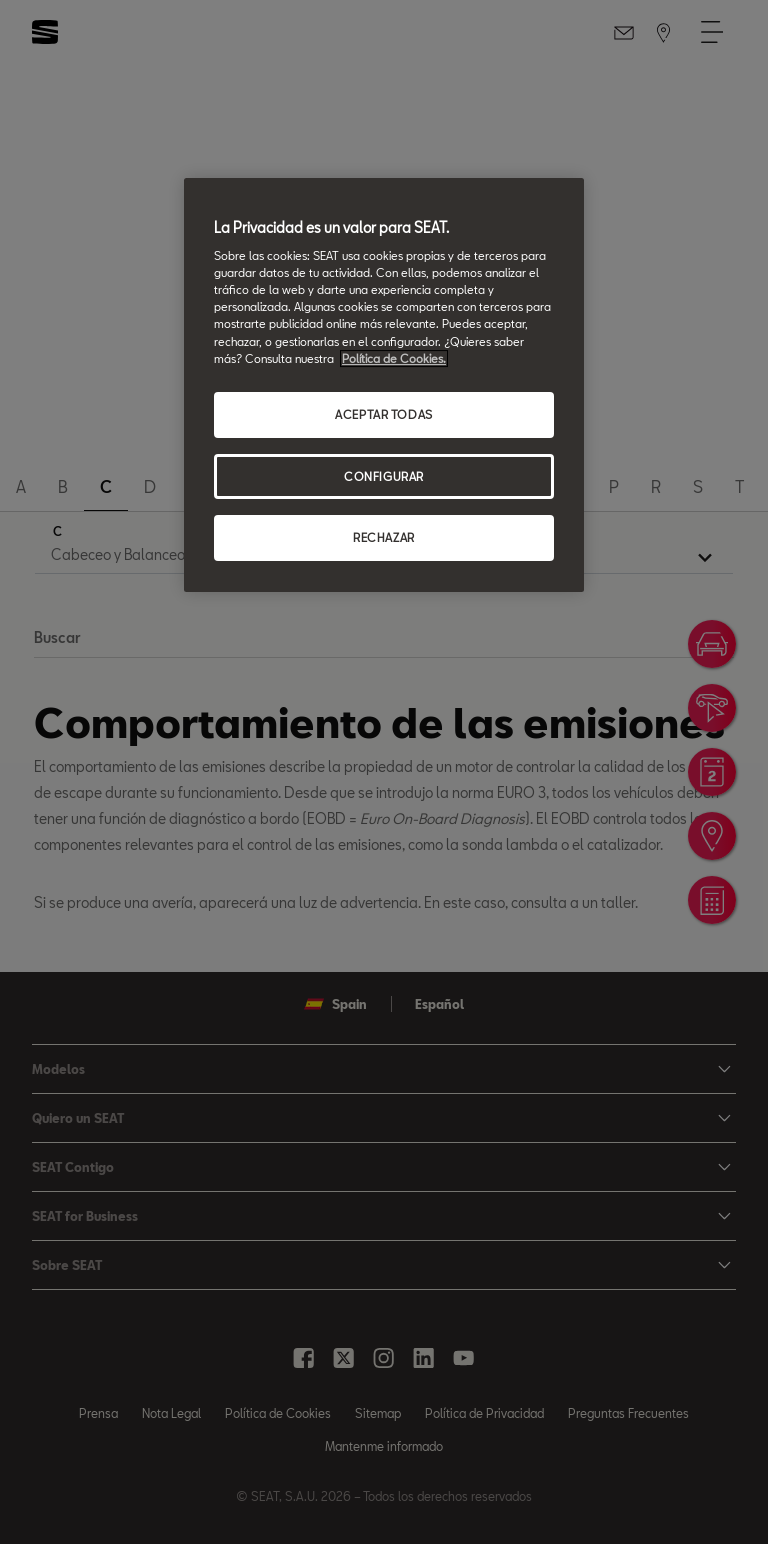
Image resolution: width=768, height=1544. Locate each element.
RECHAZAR (384, 538)
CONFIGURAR (384, 476)
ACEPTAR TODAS (383, 414)
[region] (384, 385)
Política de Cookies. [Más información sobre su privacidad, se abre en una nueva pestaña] (394, 358)
